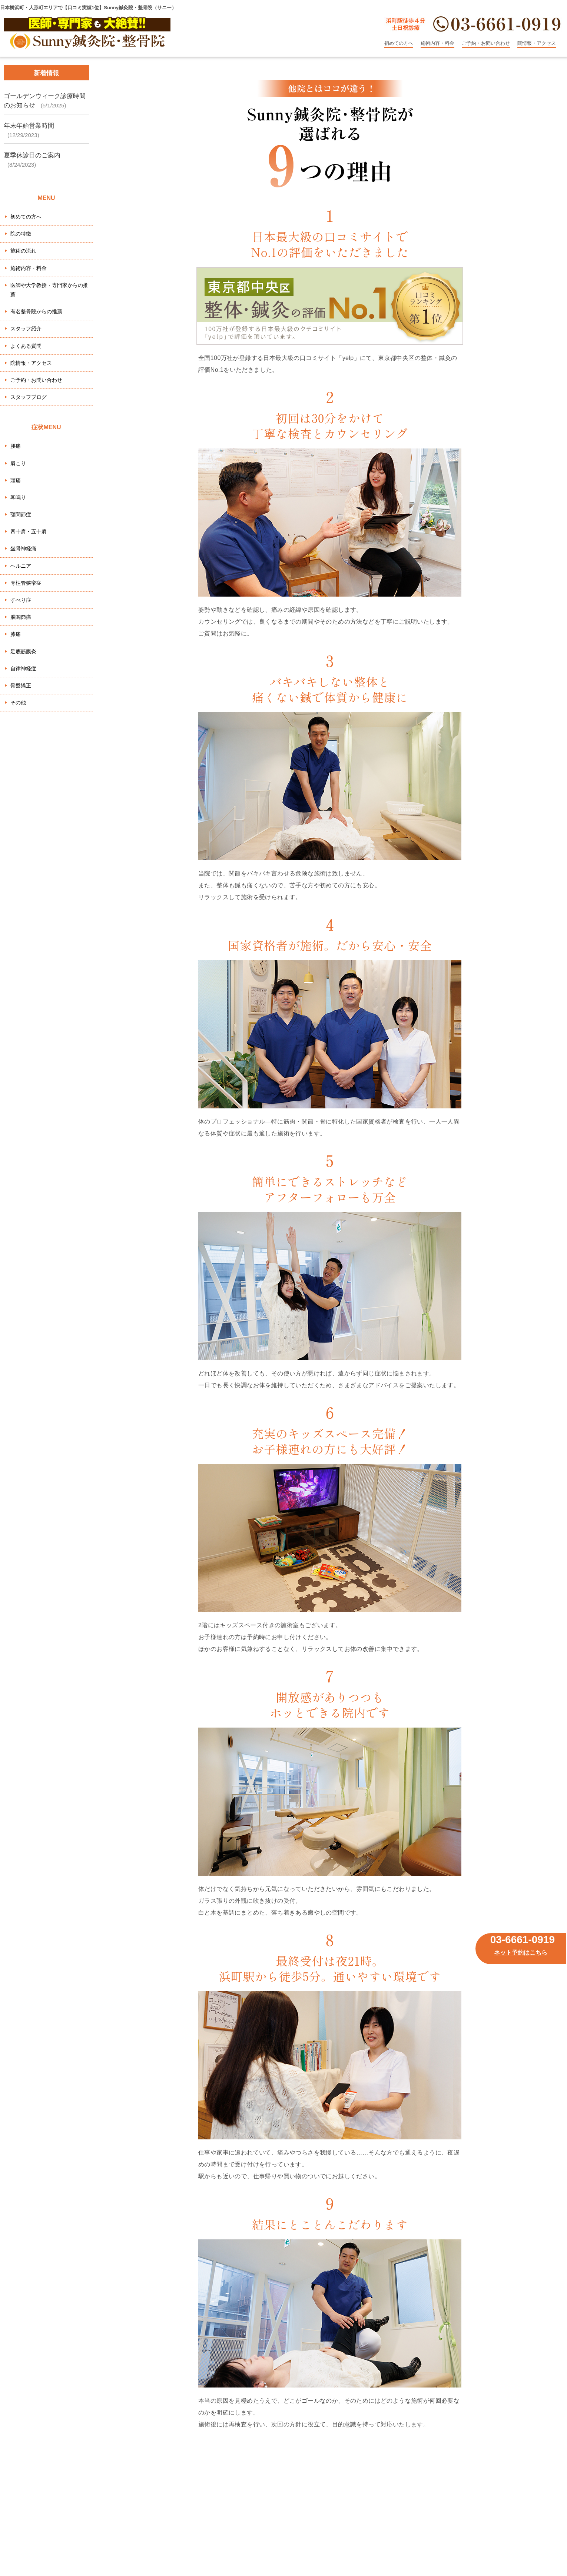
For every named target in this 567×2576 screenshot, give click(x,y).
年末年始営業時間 (29, 125)
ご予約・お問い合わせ (486, 43)
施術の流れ (23, 251)
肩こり (18, 463)
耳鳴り (18, 497)
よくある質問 (26, 346)
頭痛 (15, 480)
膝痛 (15, 634)
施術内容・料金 (437, 43)
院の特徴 (20, 234)
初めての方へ (398, 43)
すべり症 (20, 600)
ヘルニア (20, 566)
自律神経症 (23, 668)
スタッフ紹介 (26, 328)
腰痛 (15, 446)
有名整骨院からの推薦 (36, 311)
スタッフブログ (28, 397)
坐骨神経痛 (23, 548)
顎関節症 (20, 514)
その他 (18, 702)
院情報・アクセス (536, 43)
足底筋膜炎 (23, 651)
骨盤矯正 (20, 685)
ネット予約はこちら (520, 1952)
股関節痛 (20, 617)
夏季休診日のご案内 (32, 155)
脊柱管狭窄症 (26, 583)
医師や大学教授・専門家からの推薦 (49, 289)
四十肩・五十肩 (28, 531)
